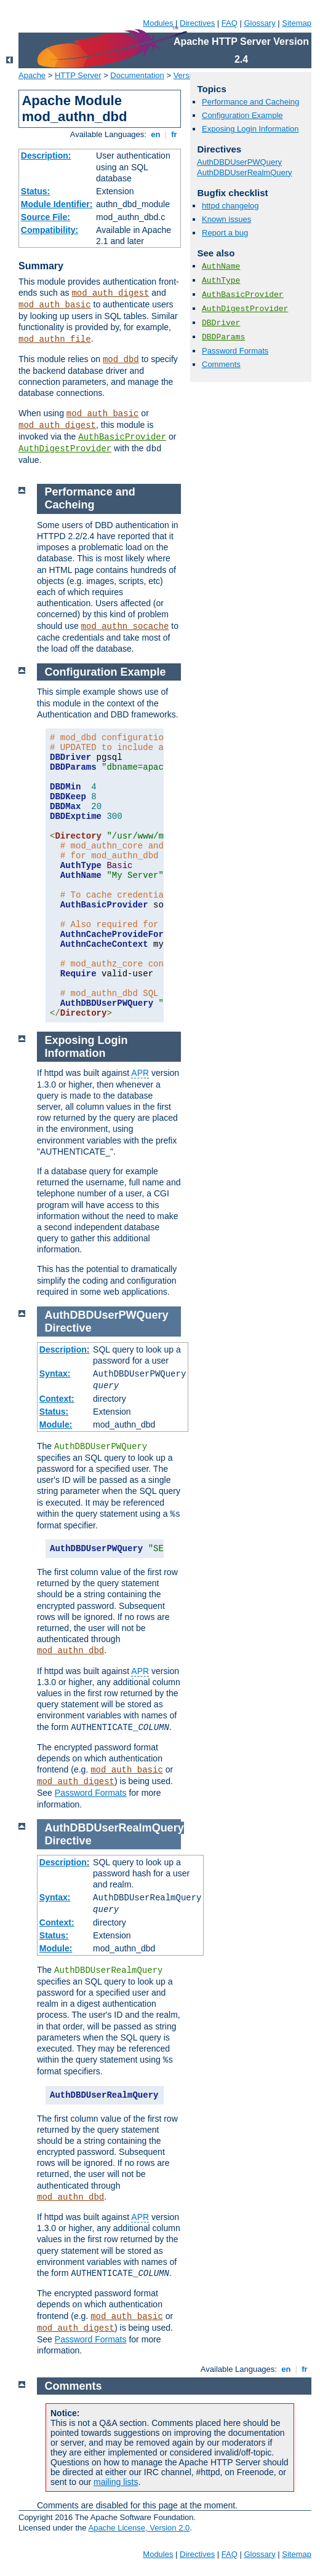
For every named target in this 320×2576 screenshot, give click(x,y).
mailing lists (116, 2482)
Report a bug (225, 232)
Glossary (259, 23)
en (155, 134)
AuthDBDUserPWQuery (239, 162)
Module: (56, 1424)
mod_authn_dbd (70, 1651)
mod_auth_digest (110, 293)
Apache (32, 75)
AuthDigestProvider (64, 449)
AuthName (221, 266)
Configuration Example (242, 115)
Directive (68, 1328)
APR (140, 1073)
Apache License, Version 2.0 (139, 2527)
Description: (46, 155)
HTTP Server (78, 75)
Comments (221, 364)
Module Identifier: (57, 204)
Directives (197, 23)
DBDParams (223, 337)
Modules (158, 23)
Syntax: (55, 1373)
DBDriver (221, 323)
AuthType (221, 280)
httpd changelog (230, 205)
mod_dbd (121, 360)
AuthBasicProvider (122, 437)
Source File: (45, 217)
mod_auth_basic (54, 305)
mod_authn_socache (125, 626)
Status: (35, 191)
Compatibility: (49, 230)
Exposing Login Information (250, 128)
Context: (56, 1399)
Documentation (137, 75)
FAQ (230, 23)
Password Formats (235, 350)
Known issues (226, 219)
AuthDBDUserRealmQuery (244, 172)
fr (174, 134)
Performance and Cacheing (250, 101)
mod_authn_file (54, 339)
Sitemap (296, 23)
